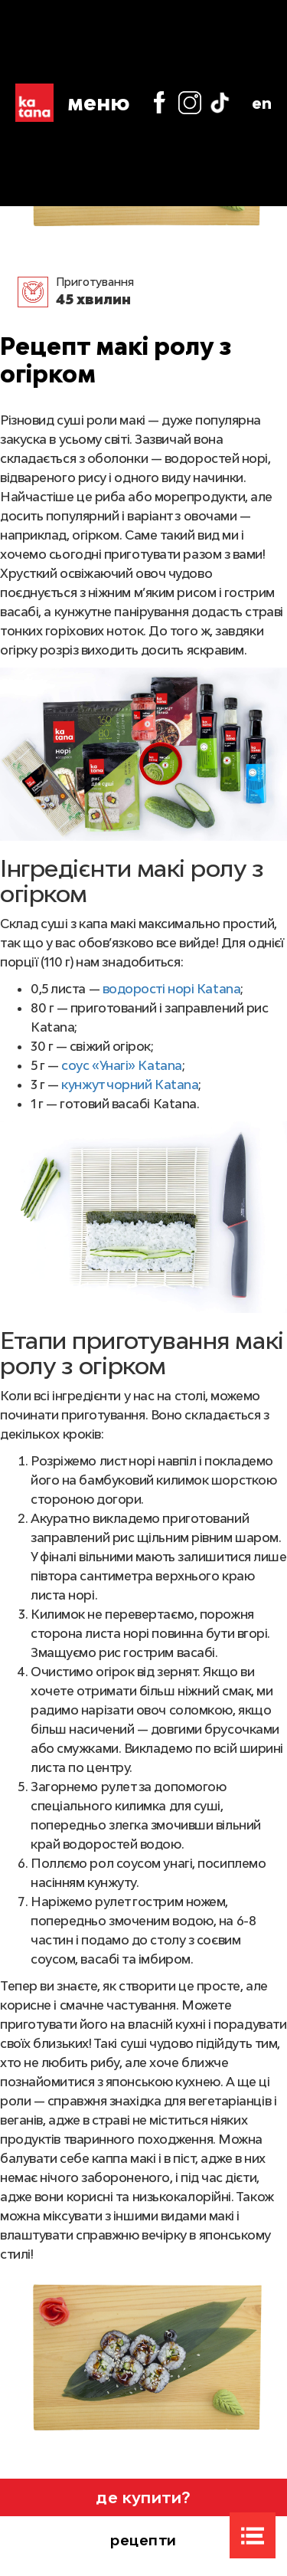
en (262, 103)
